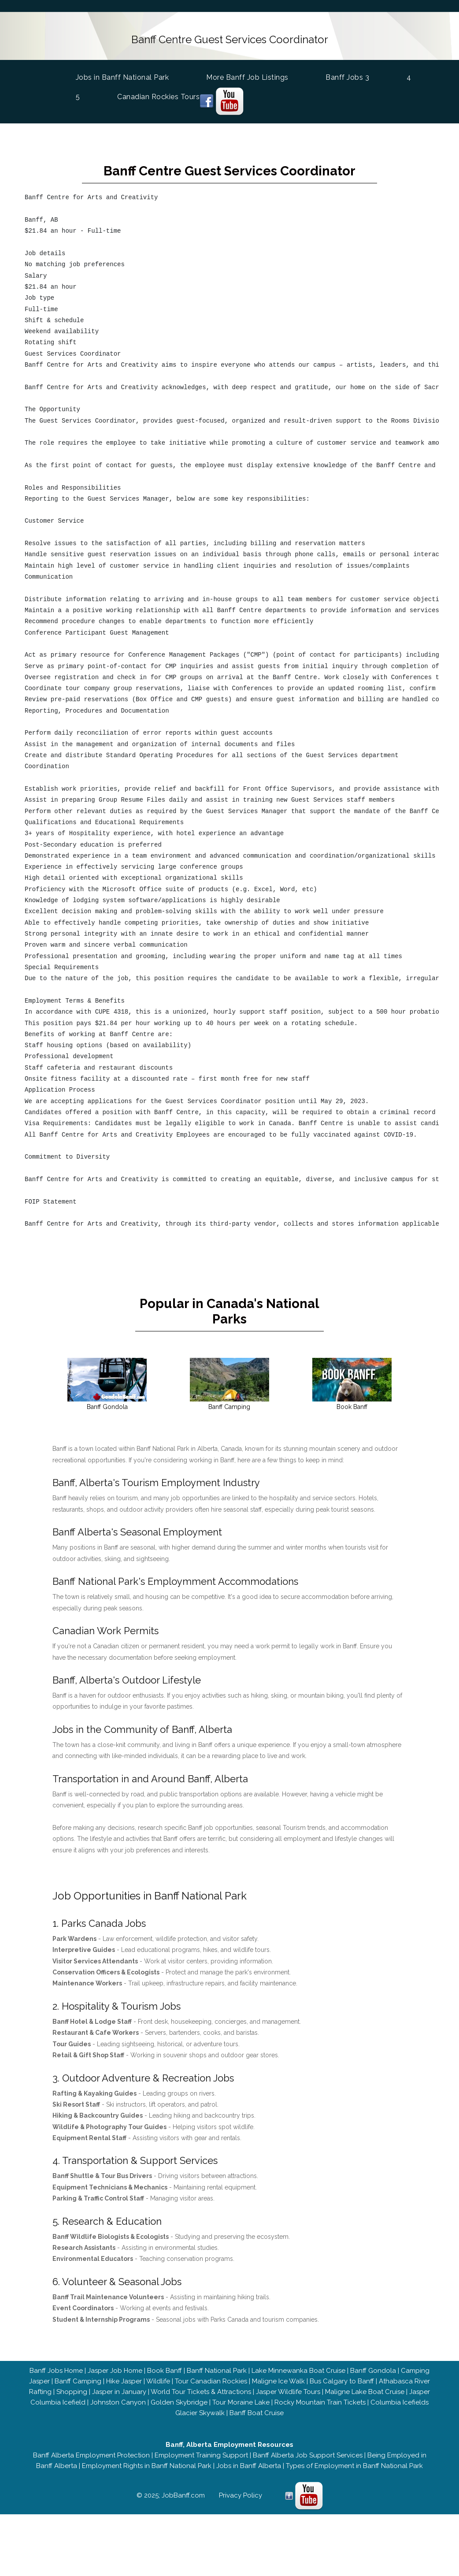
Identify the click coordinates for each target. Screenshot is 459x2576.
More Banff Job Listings (247, 76)
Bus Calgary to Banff (342, 2379)
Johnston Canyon (118, 2400)
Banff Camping (78, 2379)
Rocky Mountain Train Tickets (320, 2400)
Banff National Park (217, 2368)
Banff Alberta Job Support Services (308, 2453)
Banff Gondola (373, 2368)
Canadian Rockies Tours (158, 96)
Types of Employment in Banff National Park (354, 2464)
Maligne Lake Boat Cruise (364, 2390)
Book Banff (164, 2368)
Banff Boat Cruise (257, 2411)
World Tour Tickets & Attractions (201, 2390)
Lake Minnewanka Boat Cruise (298, 2368)
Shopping (71, 2390)
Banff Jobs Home (56, 2368)
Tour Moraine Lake (241, 2400)
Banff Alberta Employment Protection (91, 2453)
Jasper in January (119, 2390)
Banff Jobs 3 (347, 76)
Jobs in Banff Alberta (248, 2464)
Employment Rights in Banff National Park (146, 2464)
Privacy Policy (240, 2493)
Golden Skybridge (179, 2400)
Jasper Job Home (115, 2368)
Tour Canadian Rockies (211, 2379)
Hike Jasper (124, 2379)
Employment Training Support (201, 2453)
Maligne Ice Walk (278, 2379)
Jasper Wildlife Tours (288, 2390)
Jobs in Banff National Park (122, 76)
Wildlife (158, 2379)
